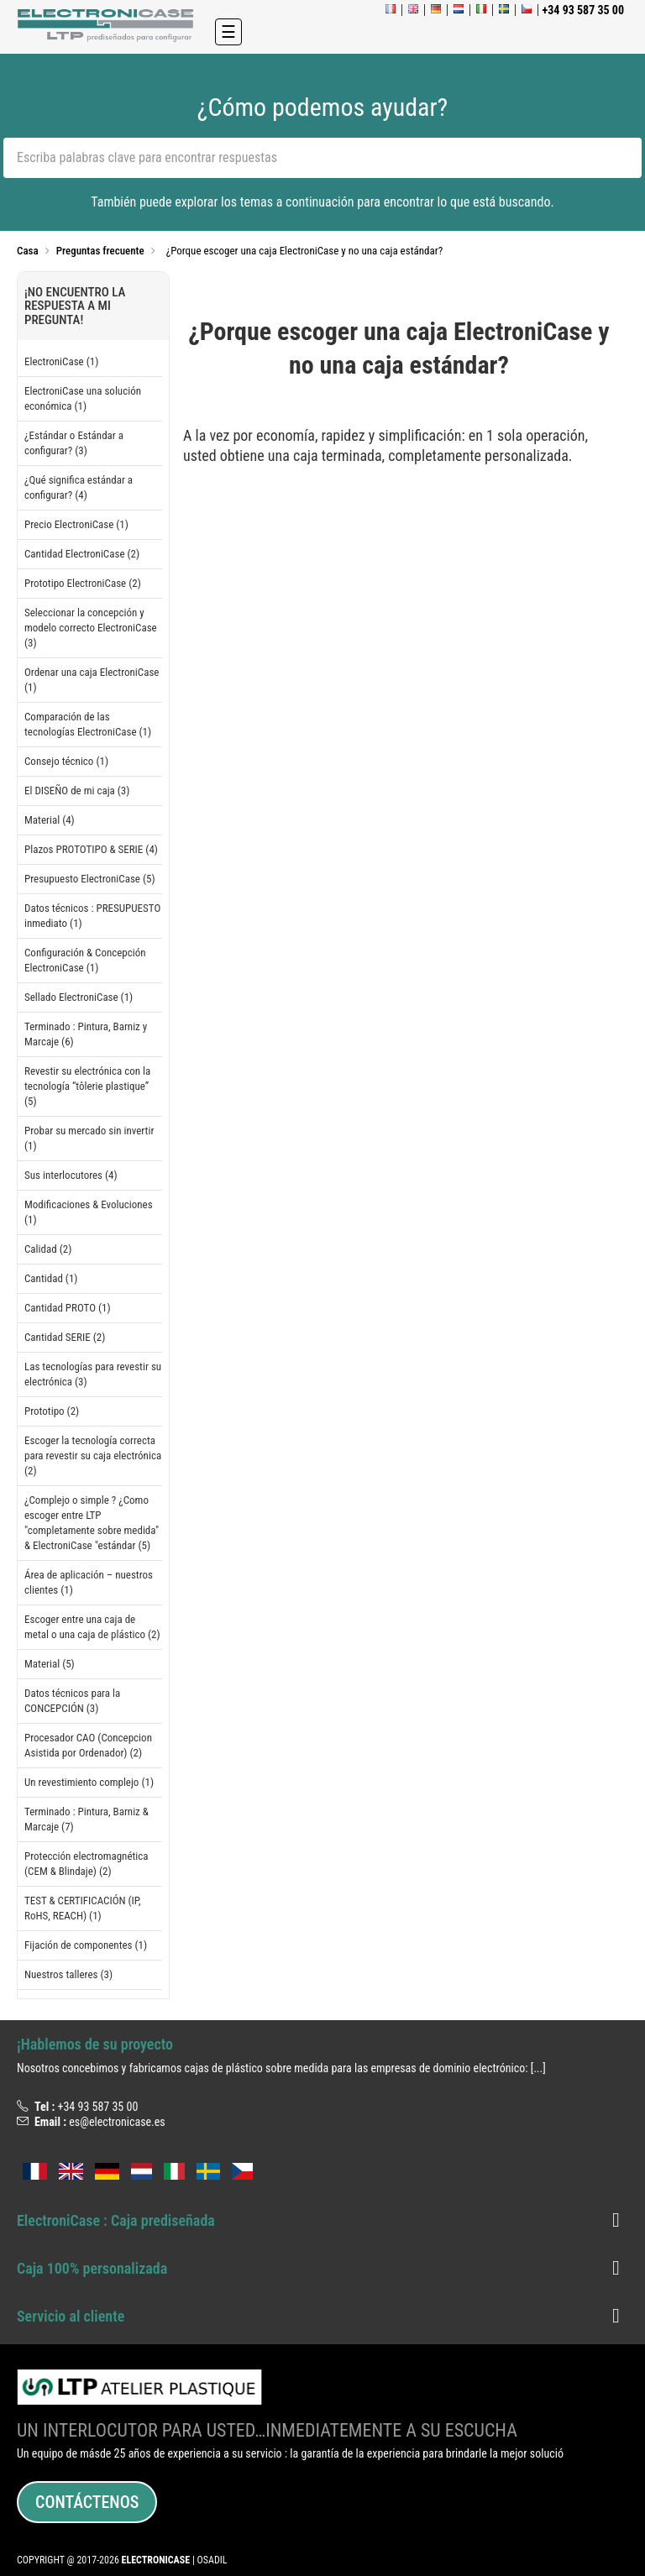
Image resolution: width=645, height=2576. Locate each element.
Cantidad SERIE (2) (64, 1337)
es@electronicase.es (117, 2121)
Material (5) (49, 1663)
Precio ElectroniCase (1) (76, 524)
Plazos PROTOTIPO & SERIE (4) (91, 849)
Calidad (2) (47, 1249)
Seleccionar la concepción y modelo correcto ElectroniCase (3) (90, 627)
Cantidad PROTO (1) (67, 1307)
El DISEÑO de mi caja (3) (76, 790)
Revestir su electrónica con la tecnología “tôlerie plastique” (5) (87, 1086)
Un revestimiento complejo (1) (89, 1782)
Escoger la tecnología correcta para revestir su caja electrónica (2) (92, 1455)
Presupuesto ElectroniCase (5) (89, 878)
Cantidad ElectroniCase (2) (81, 553)
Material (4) (49, 820)
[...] (538, 2068)
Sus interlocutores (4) (71, 1175)
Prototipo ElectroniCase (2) (82, 583)
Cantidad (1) (50, 1278)
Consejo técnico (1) (66, 761)
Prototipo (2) (51, 1411)
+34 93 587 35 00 (97, 2106)
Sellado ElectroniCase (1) (78, 997)
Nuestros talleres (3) (68, 1974)
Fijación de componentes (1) (85, 1945)
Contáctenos (87, 2502)
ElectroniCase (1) (61, 361)
